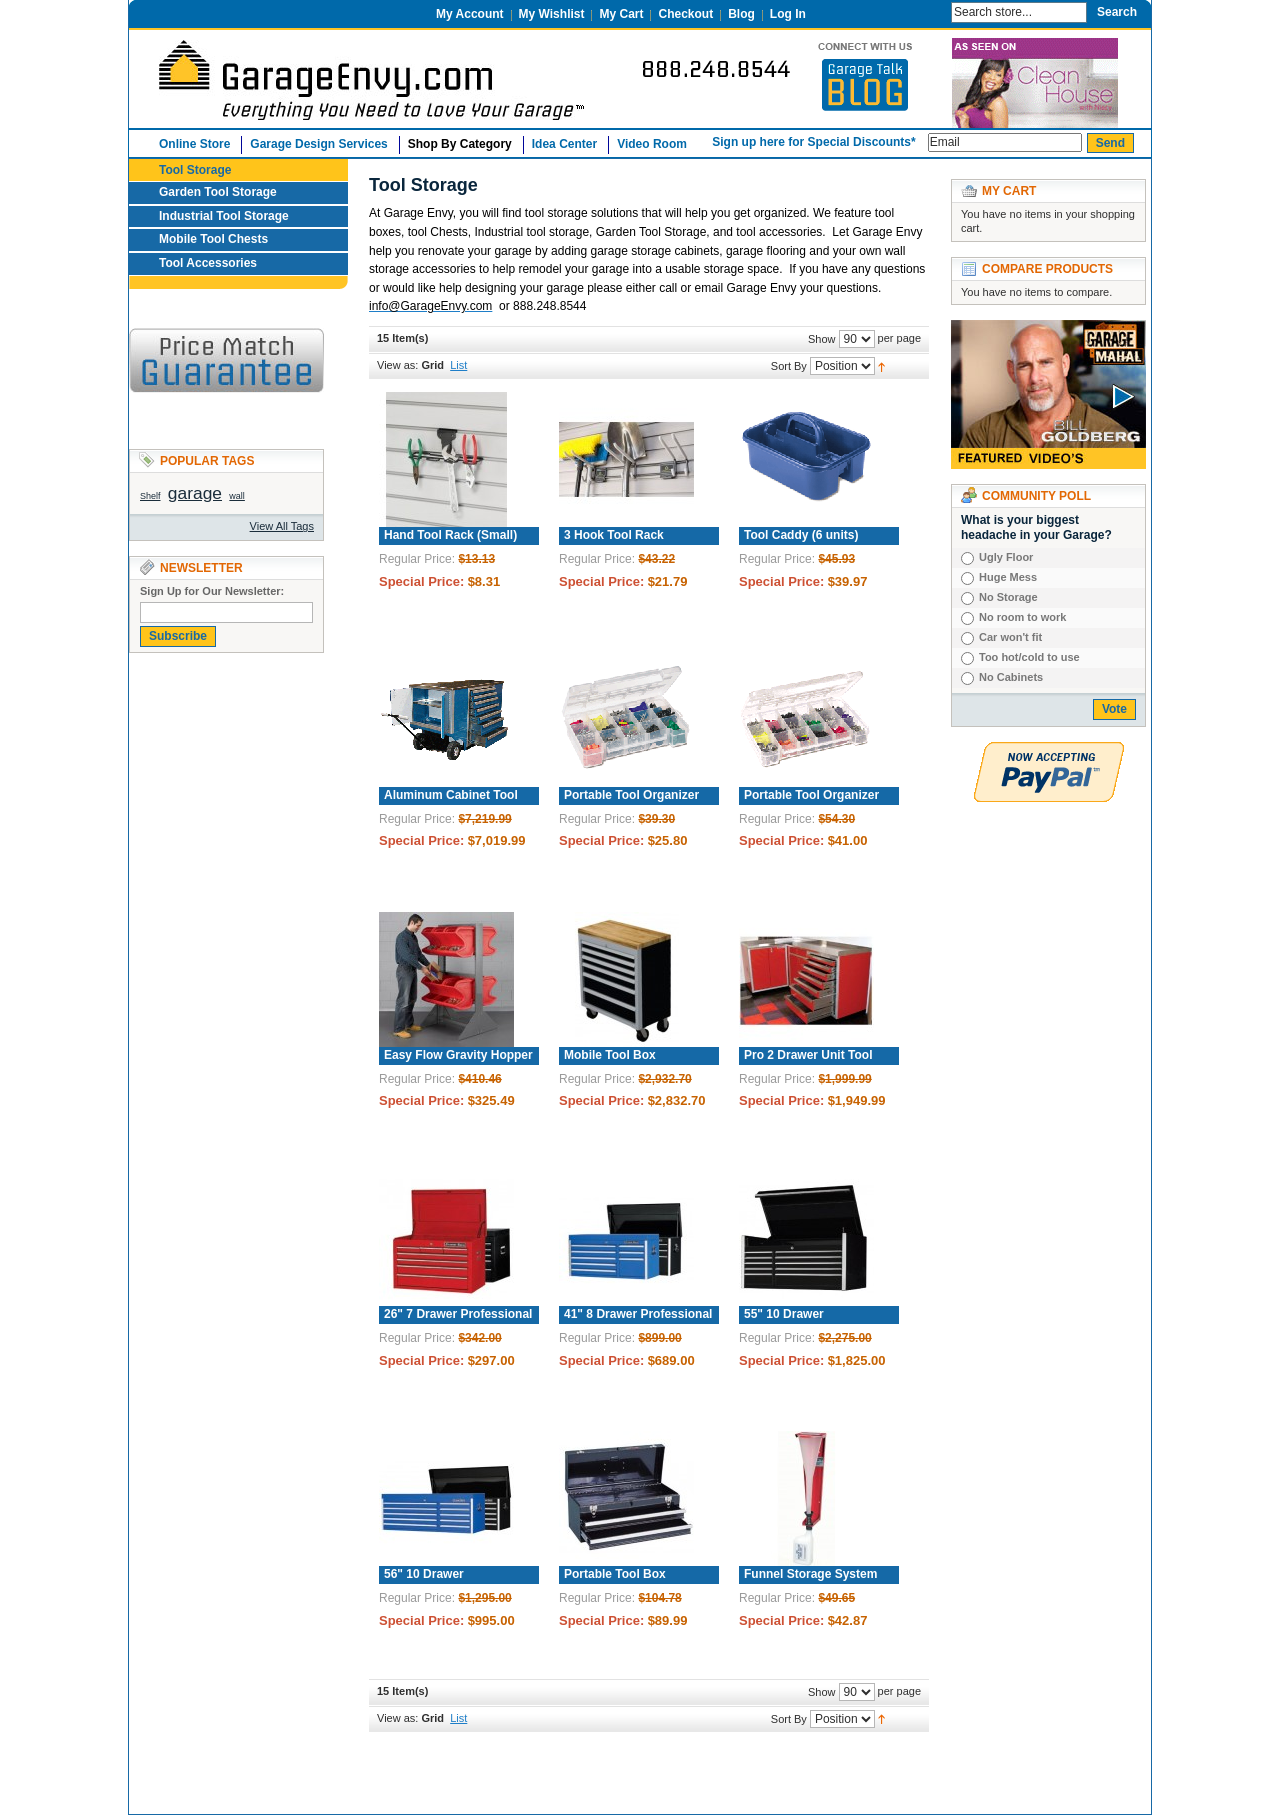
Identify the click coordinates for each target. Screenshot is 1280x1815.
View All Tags (282, 526)
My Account (470, 14)
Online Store (194, 144)
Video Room (652, 144)
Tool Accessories (208, 263)
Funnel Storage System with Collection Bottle (808, 1582)
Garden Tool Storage (218, 192)
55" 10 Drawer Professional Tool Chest (807, 1322)
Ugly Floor (1006, 557)
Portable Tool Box (615, 1574)
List (458, 365)
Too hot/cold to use (1029, 657)
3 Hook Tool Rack (614, 535)
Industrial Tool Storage (224, 216)
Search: (932, 10)
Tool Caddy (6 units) (801, 535)
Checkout (685, 14)
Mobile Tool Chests (213, 239)
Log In (788, 14)
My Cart (621, 14)
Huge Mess (1008, 577)
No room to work (1022, 617)
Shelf (150, 496)
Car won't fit (1010, 637)
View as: (397, 365)
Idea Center (564, 144)
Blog (741, 14)
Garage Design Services (318, 144)
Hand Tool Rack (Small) (450, 535)
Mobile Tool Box (610, 1055)
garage (195, 493)
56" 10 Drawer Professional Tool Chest (447, 1582)
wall (237, 496)
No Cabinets (1011, 677)
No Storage (1008, 597)
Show (822, 339)
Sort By (789, 366)
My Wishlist (552, 14)
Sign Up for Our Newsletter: (212, 591)
